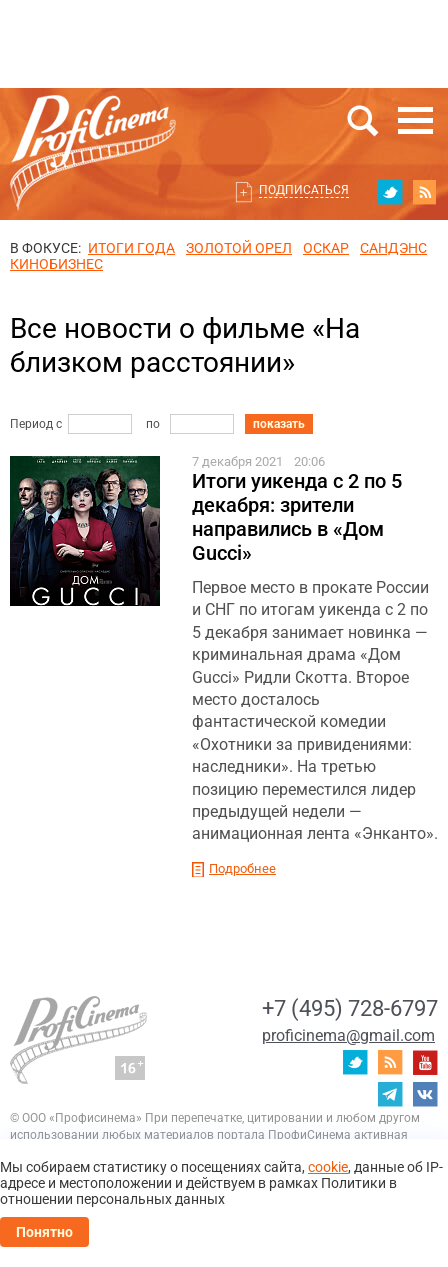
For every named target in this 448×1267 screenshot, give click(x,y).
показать (279, 424)
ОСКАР (326, 248)
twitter (390, 192)
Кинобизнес (56, 264)
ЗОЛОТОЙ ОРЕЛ (239, 248)
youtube (425, 1062)
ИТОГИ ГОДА (131, 248)
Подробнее (242, 868)
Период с (36, 424)
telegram (390, 1094)
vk (425, 1094)
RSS (425, 192)
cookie (328, 1167)
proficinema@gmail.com (348, 1035)
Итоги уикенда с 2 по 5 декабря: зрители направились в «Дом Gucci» (297, 517)
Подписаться (304, 190)
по (153, 424)
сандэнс (393, 248)
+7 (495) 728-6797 (350, 1008)
